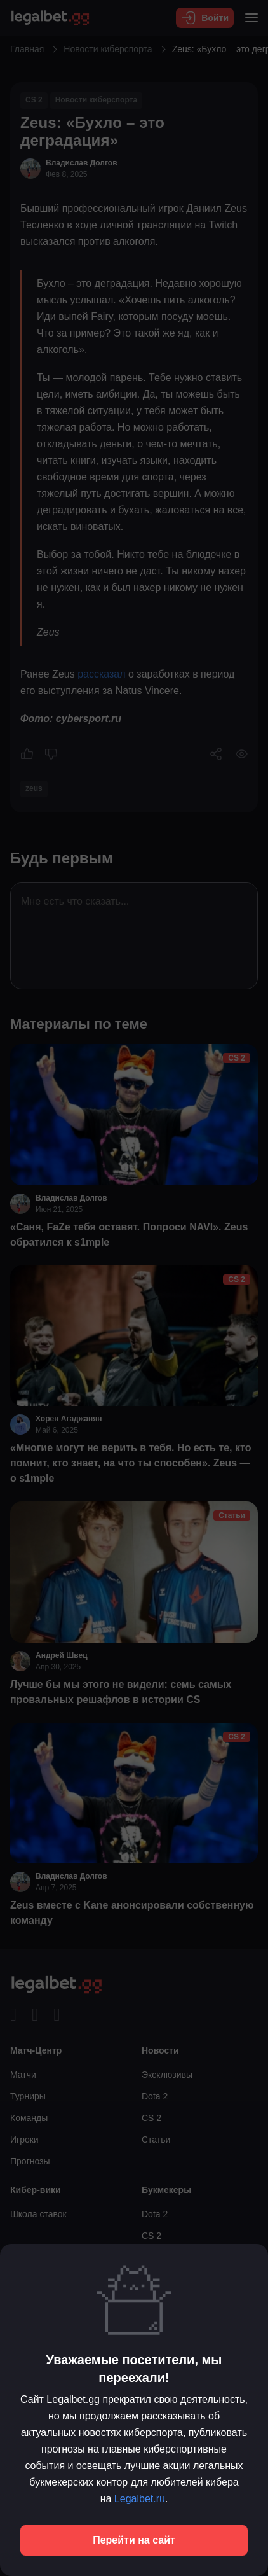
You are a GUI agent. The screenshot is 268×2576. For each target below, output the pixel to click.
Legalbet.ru (139, 2498)
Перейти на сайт (134, 2540)
